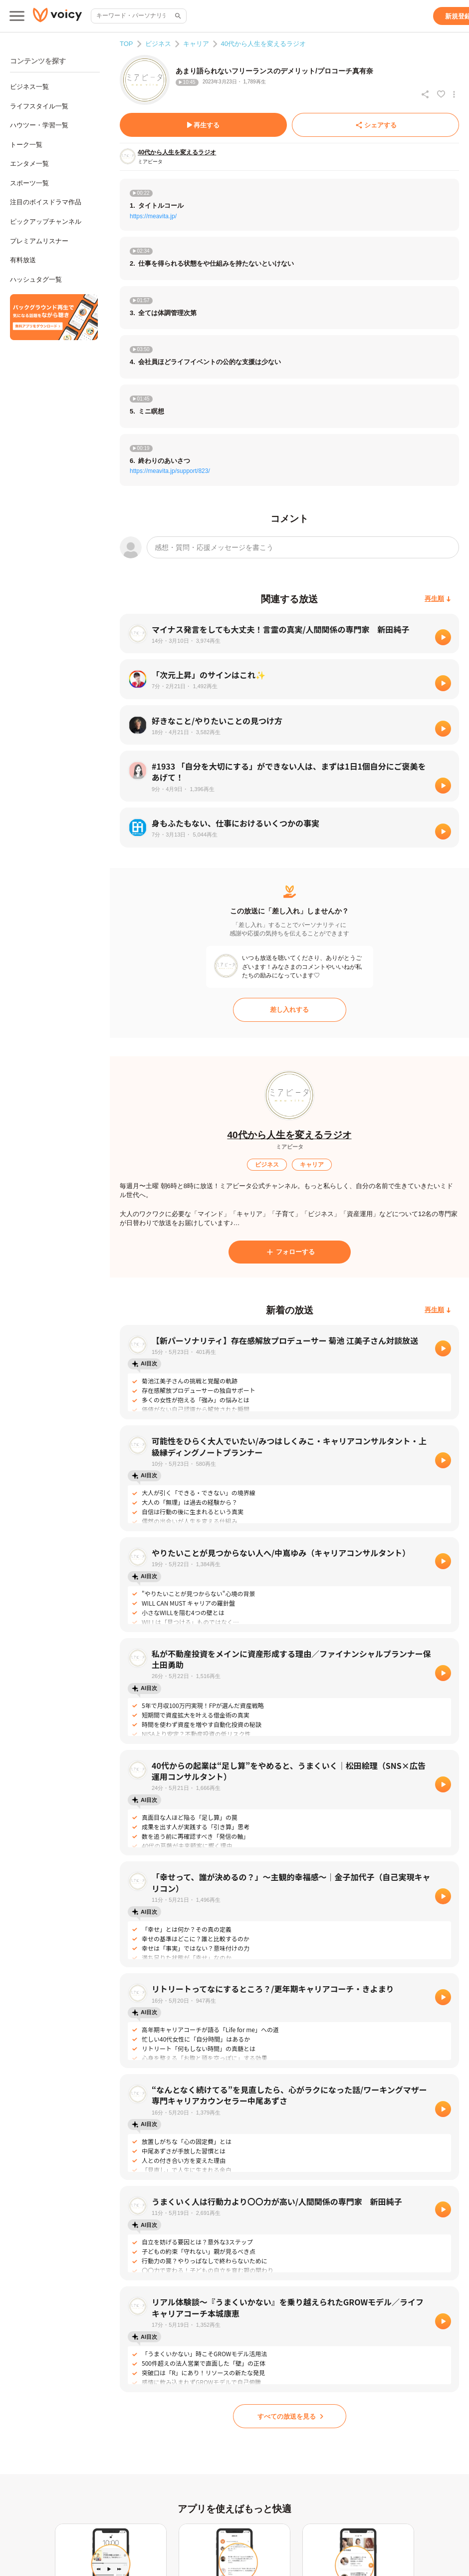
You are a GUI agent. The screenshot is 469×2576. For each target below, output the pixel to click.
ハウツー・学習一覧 (39, 125)
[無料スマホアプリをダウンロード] (54, 317)
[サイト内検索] (177, 16)
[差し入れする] (289, 1010)
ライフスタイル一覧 (39, 106)
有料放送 (23, 260)
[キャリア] (312, 1165)
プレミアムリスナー (39, 241)
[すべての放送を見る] (289, 2416)
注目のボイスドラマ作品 (45, 202)
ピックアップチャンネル (45, 221)
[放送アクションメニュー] (454, 94)
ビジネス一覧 (29, 86)
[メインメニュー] (17, 16)
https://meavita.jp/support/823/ (170, 470)
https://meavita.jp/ (153, 216)
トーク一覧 (26, 144)
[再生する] (203, 125)
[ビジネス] (267, 1165)
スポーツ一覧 (29, 183)
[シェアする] (375, 125)
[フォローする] (290, 1252)
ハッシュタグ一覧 (36, 279)
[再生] (443, 637)
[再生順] (438, 599)
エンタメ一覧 (29, 163)
